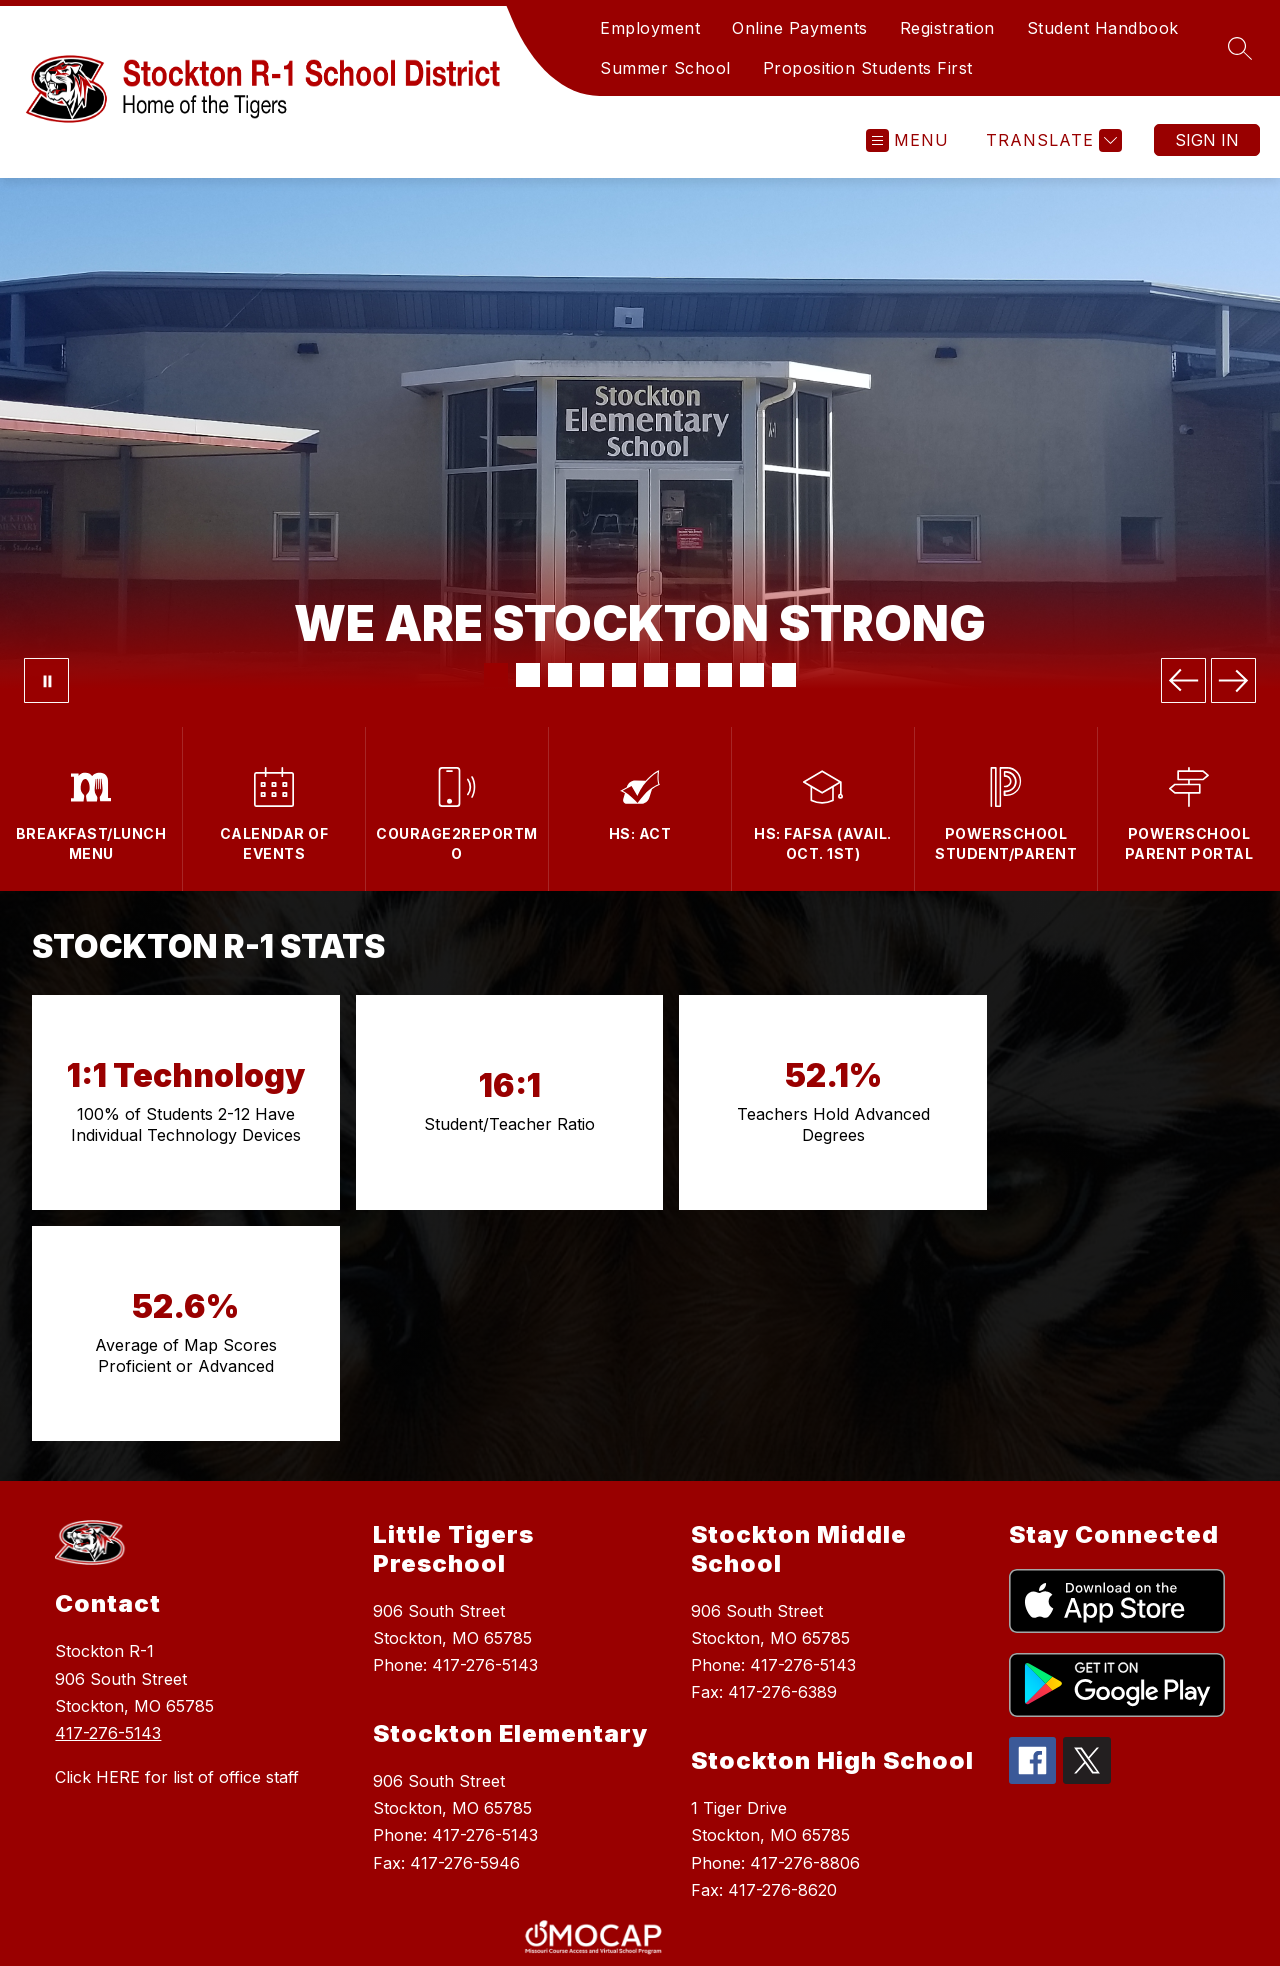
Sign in (1207, 140)
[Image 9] (752, 675)
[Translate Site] (1051, 140)
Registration (947, 28)
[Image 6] (656, 675)
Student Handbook (1103, 28)
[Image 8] (720, 675)
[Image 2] (528, 675)
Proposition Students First (868, 68)
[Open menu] (907, 140)
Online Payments (800, 28)
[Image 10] (784, 675)
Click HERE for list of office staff (177, 1546)
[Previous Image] (1183, 680)
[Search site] (1240, 48)
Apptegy (683, 1937)
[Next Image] (1233, 680)
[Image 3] (560, 675)
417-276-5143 (108, 1502)
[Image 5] (624, 675)
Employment (650, 28)
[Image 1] (496, 675)
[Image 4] (592, 675)
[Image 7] (688, 675)
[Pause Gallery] (46, 680)
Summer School (665, 68)
